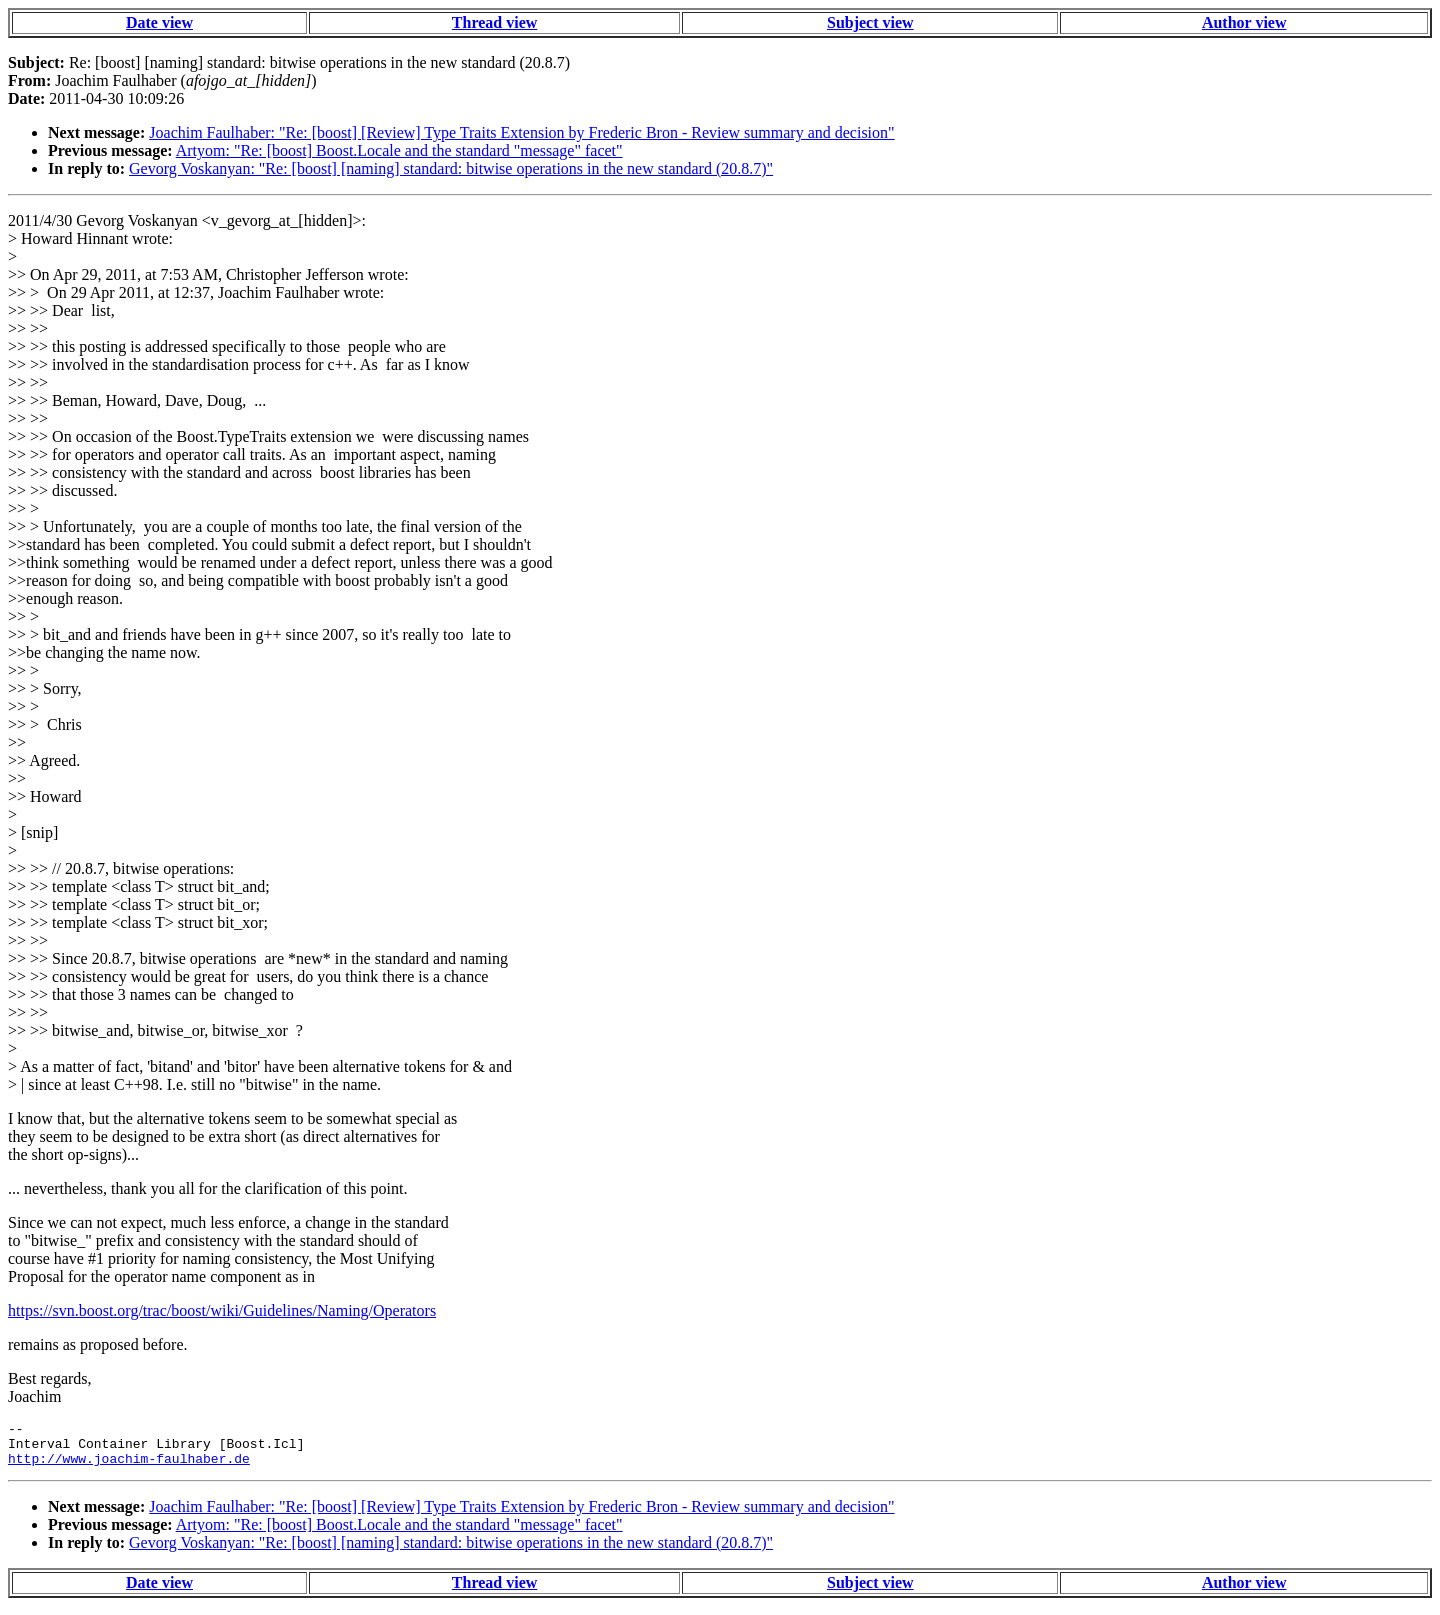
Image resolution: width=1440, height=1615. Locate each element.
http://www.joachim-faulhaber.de (129, 1467)
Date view (159, 22)
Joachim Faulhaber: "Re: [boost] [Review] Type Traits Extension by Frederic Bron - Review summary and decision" (521, 132)
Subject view (870, 22)
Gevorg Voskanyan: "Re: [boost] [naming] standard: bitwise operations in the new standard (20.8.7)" (451, 168)
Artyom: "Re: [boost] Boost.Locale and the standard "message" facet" (399, 150)
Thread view (494, 22)
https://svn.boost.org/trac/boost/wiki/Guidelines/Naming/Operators (222, 1310)
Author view (1244, 22)
